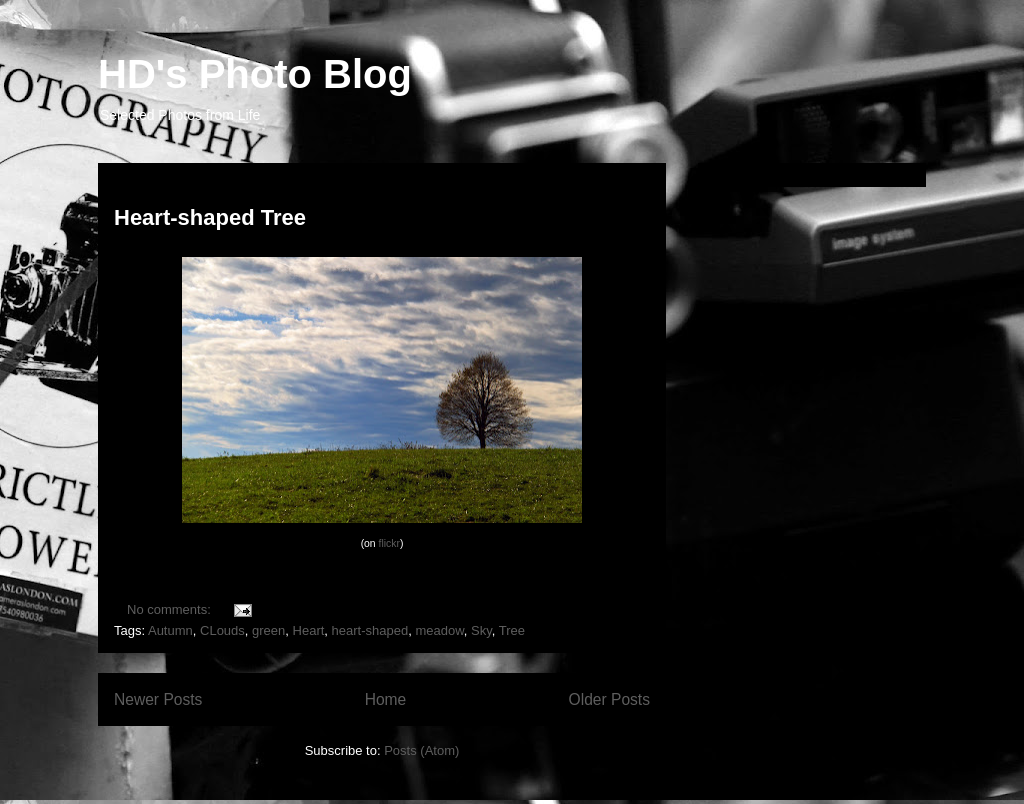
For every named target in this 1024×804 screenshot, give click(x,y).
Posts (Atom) (421, 750)
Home (386, 699)
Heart (309, 630)
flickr (389, 543)
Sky (481, 630)
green (268, 630)
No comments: (170, 609)
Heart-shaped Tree (210, 217)
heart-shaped (370, 630)
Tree (512, 630)
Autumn (170, 630)
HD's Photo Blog (255, 74)
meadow (439, 630)
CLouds (222, 630)
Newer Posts (158, 699)
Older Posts (609, 699)
